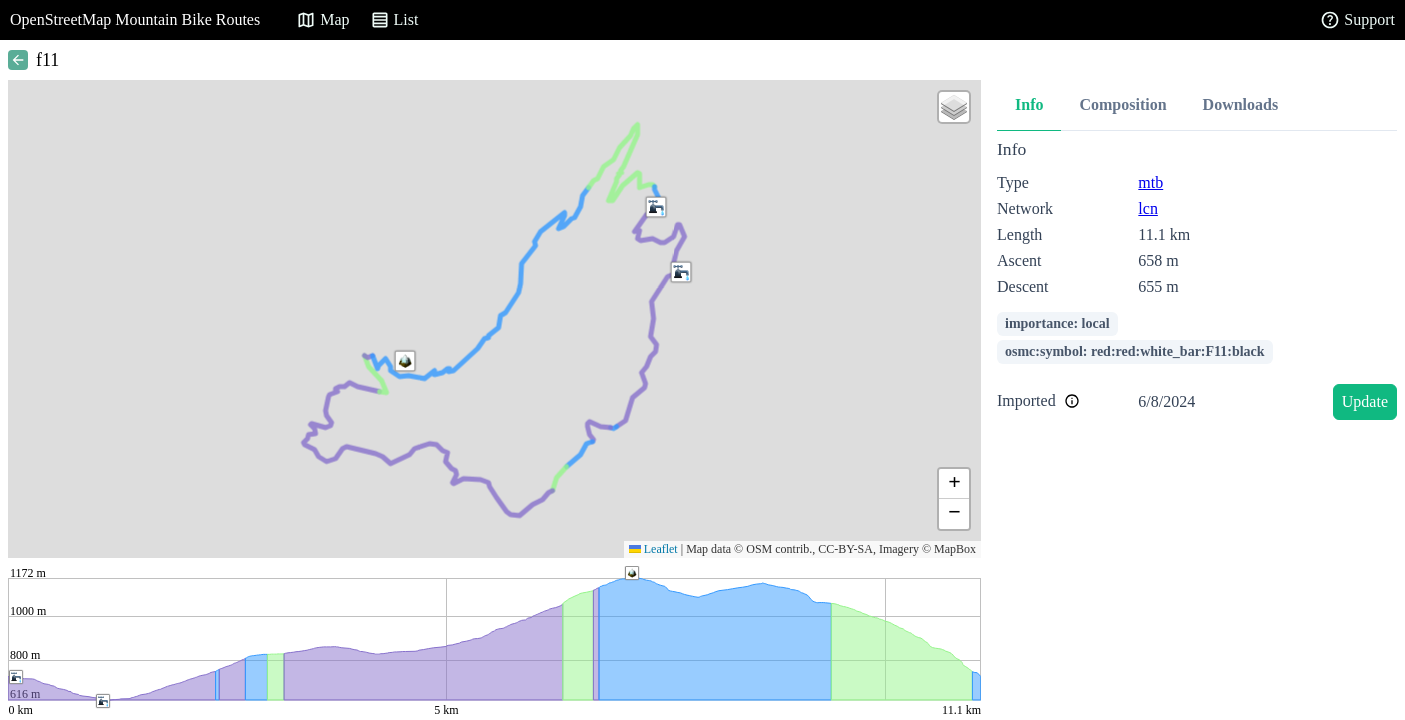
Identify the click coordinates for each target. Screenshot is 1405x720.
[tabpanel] (1197, 283)
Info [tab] (1029, 104)
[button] (656, 207)
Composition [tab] (1122, 104)
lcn (1148, 208)
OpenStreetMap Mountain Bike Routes (135, 19)
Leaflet (653, 549)
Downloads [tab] (1241, 104)
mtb (1150, 182)
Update (1365, 401)
